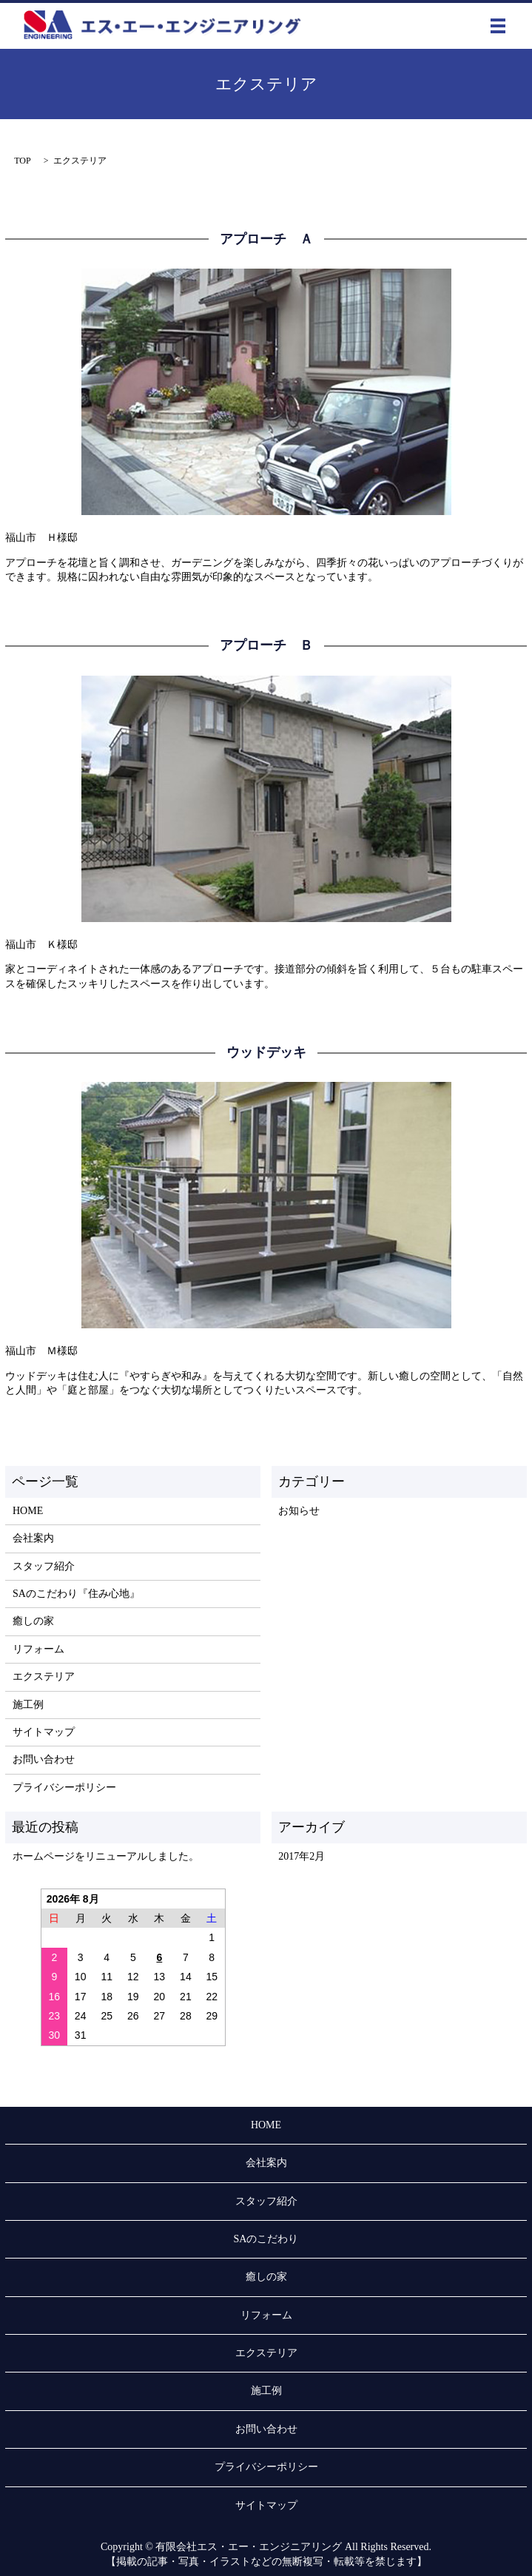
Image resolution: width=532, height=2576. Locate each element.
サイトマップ (44, 1732)
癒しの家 (33, 1621)
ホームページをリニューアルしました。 (106, 1856)
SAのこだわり (266, 2238)
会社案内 (33, 1538)
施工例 (28, 1704)
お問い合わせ (44, 1759)
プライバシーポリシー (64, 1787)
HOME (28, 1510)
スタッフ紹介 (44, 1566)
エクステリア (44, 1676)
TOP (22, 160)
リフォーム (38, 1649)
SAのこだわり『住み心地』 (76, 1593)
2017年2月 (301, 1856)
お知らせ (299, 1510)
